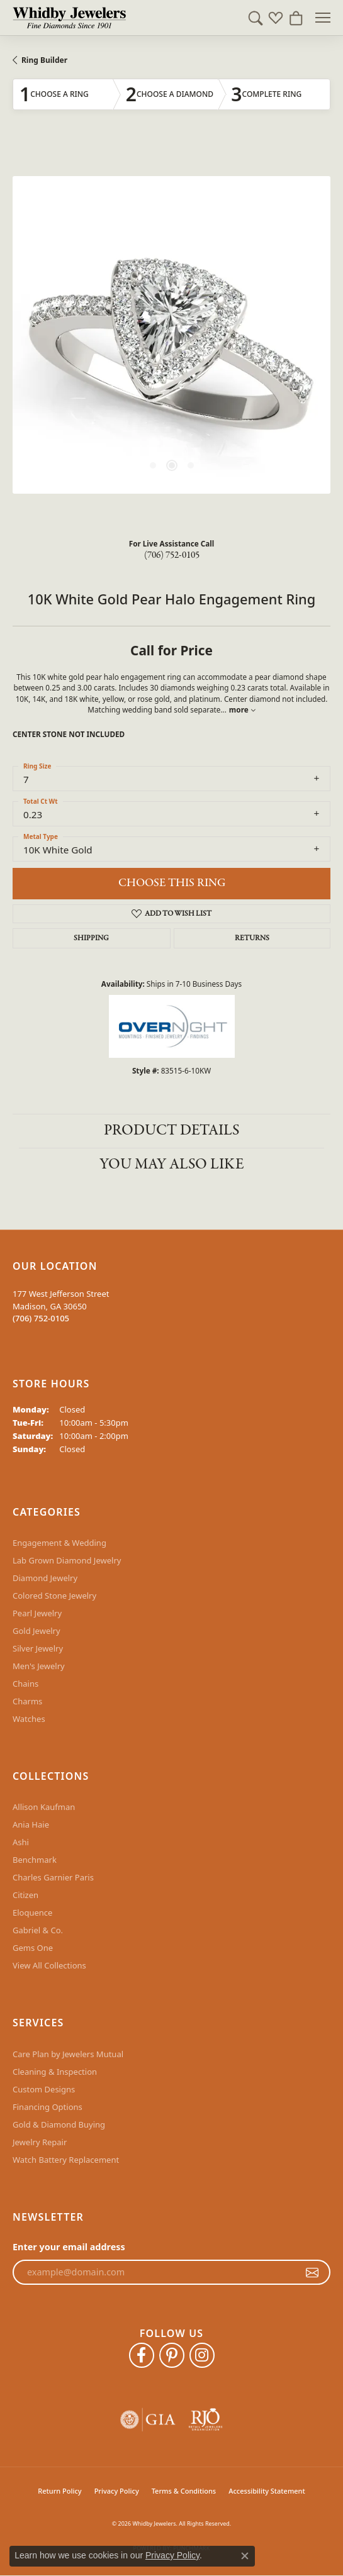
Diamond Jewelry (45, 1578)
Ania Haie (31, 1824)
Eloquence (32, 1912)
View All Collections (49, 1965)
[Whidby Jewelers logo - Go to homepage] (69, 17)
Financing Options (47, 2106)
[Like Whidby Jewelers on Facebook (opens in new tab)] (141, 2355)
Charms (27, 1701)
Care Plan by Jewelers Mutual (68, 2054)
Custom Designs (44, 2089)
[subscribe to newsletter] (312, 2272)
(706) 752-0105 (172, 555)
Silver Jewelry (38, 1648)
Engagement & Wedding (59, 1542)
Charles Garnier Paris (53, 1877)
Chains (25, 1683)
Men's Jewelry (39, 1666)
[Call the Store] (41, 1318)
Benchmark (35, 1859)
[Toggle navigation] (323, 17)
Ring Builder (44, 60)
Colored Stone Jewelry (54, 1595)
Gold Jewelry (36, 1630)
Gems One (33, 1947)
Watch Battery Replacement (66, 2159)
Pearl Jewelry (37, 1613)
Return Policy (59, 2491)
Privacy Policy (116, 2491)
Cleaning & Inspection (55, 2071)
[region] (171, 335)
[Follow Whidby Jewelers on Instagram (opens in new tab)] (202, 2355)
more (242, 709)
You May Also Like (171, 1164)
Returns (252, 938)
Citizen (25, 1895)
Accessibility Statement (266, 2491)
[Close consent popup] (245, 2556)
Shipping (91, 938)
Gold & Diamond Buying (59, 2124)
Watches (29, 1718)
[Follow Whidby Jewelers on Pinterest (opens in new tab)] (171, 2355)
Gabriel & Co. (38, 1930)
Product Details (171, 1130)
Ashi (21, 1842)
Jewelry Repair (40, 2142)
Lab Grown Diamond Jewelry (67, 1560)
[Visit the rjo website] (205, 2419)
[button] (255, 17)
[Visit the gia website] (148, 2419)
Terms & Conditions (184, 2491)
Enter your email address (69, 2247)
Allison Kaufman (44, 1807)
